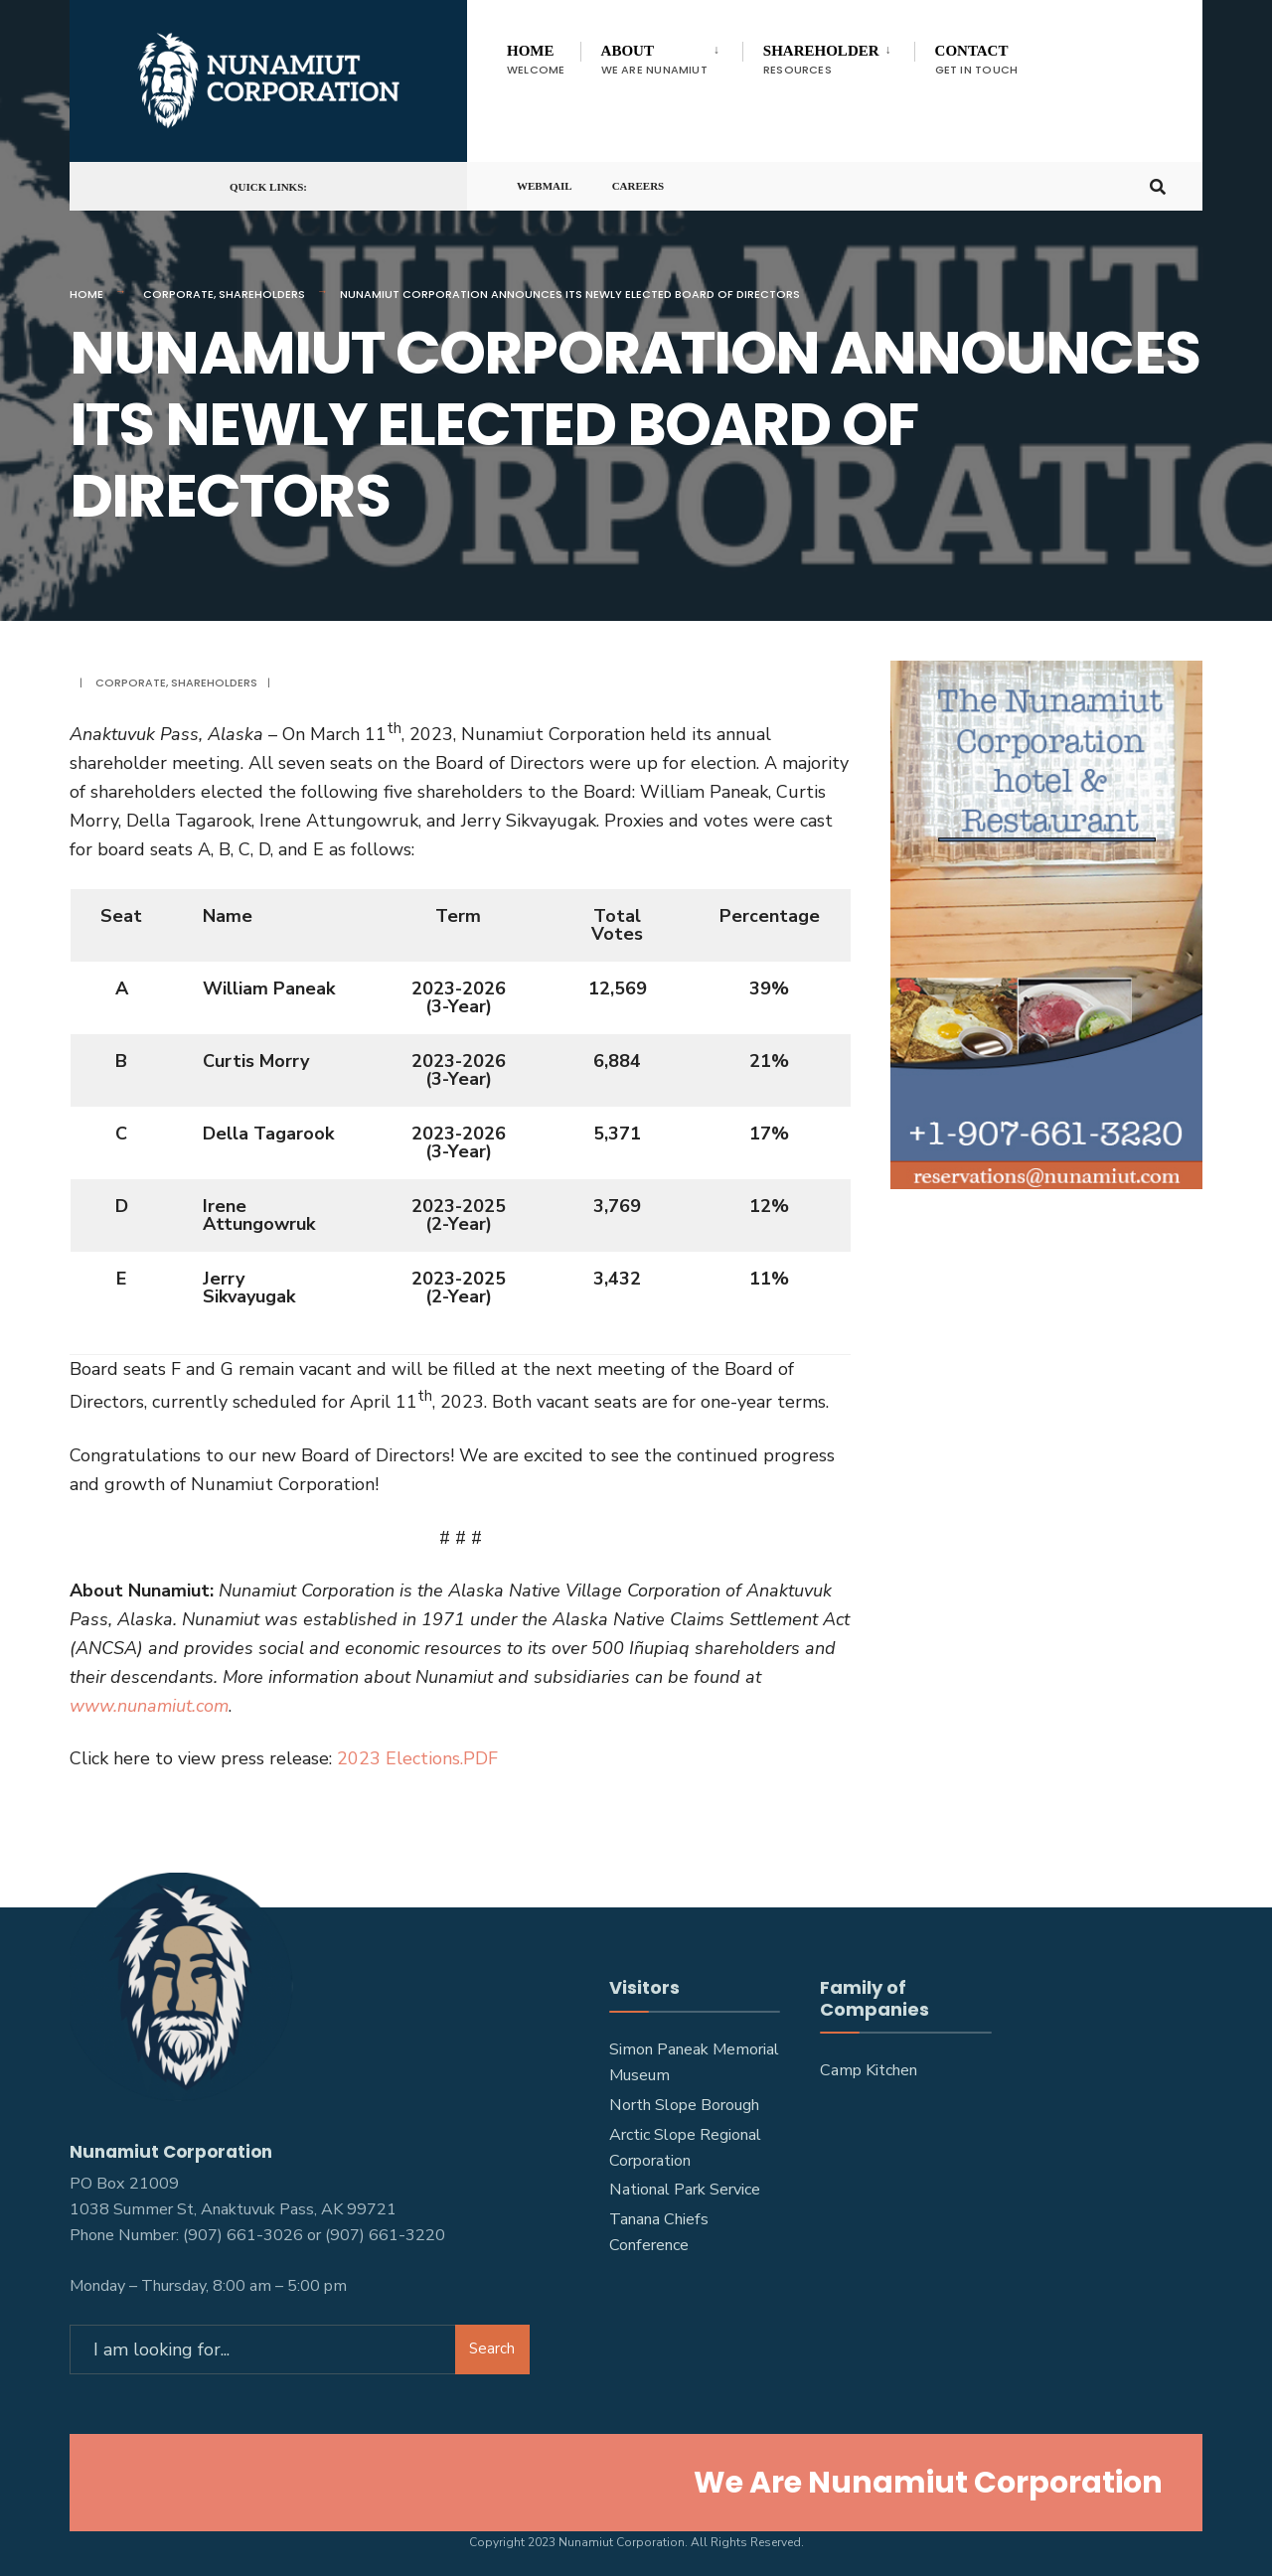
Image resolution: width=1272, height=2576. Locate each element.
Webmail (544, 193)
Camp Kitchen (868, 2070)
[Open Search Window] (1155, 192)
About (654, 60)
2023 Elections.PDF (417, 1758)
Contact (977, 60)
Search (492, 2343)
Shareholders (262, 294)
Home (536, 60)
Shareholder (821, 60)
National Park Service (684, 2189)
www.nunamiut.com (149, 1706)
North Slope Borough (684, 2105)
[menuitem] (661, 55)
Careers (638, 193)
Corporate (178, 294)
